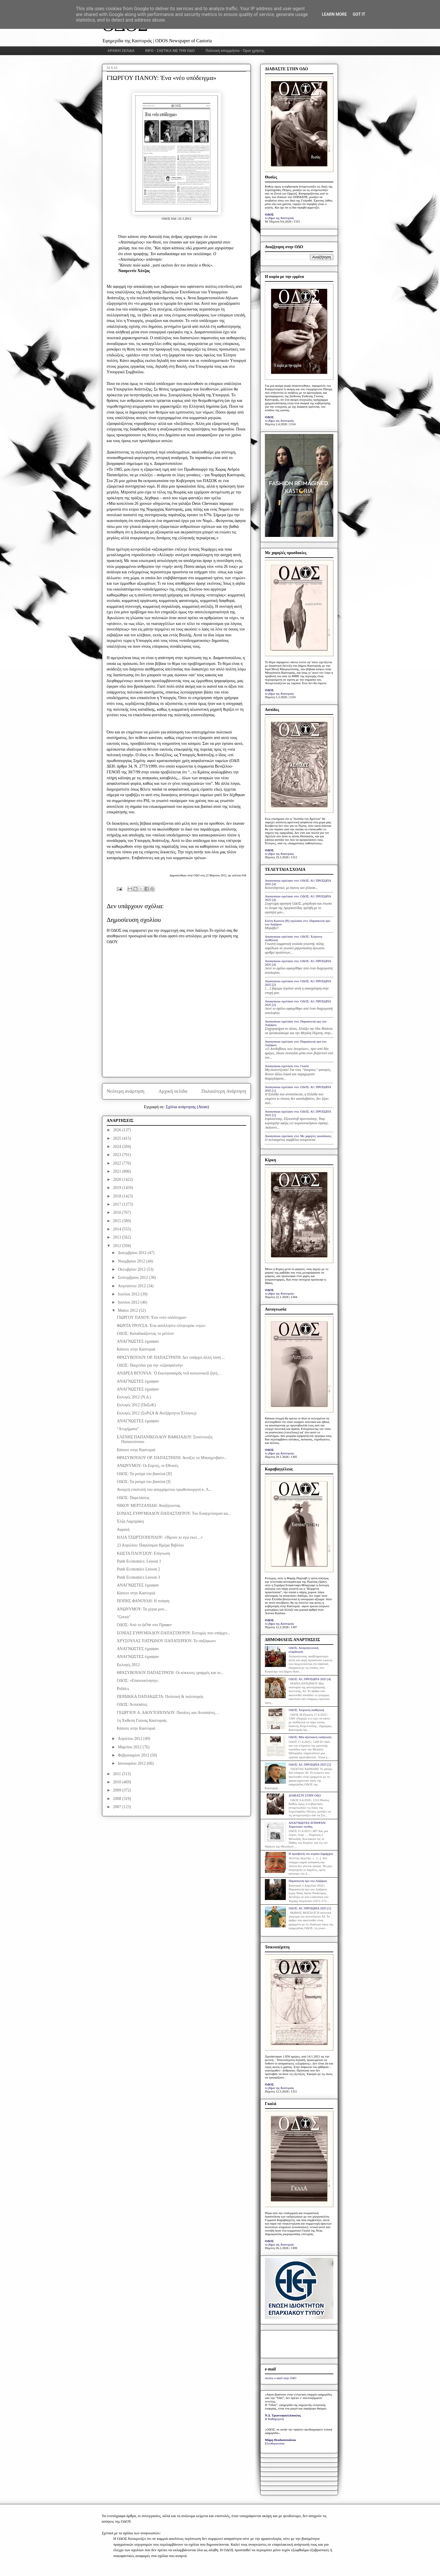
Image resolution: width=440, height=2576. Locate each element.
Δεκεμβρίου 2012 (132, 1253)
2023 (117, 1155)
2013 (117, 1237)
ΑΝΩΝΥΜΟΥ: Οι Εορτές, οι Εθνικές (147, 1465)
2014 (117, 1229)
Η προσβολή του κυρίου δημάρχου (310, 1853)
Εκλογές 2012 (128, 1665)
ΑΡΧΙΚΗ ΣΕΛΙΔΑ (121, 51)
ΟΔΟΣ (269, 214)
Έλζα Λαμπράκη (130, 1521)
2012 (117, 1246)
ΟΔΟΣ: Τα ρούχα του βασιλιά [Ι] (143, 1481)
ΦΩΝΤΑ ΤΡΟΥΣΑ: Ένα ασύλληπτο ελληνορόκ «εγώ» (161, 1325)
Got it (359, 14)
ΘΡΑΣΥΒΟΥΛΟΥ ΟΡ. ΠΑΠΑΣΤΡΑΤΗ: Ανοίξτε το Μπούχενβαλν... (172, 1458)
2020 (117, 1179)
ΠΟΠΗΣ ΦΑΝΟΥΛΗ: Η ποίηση (143, 1601)
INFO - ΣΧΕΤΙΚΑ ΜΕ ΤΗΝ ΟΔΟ (170, 51)
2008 (117, 1798)
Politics (123, 1689)
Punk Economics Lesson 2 (138, 1569)
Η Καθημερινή (274, 2419)
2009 (117, 1790)
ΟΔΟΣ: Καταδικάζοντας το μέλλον (145, 1333)
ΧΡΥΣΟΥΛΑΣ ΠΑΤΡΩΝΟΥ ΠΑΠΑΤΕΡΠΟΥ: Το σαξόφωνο (166, 1641)
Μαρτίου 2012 (130, 1747)
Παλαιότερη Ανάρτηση (223, 1091)
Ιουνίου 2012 (129, 1302)
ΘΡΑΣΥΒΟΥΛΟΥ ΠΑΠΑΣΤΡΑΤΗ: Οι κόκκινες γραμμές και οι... (170, 1672)
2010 (117, 1782)
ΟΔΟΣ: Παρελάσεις (133, 1497)
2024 (117, 1146)
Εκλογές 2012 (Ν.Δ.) (134, 1397)
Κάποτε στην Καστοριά (136, 1349)
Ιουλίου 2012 (129, 1294)
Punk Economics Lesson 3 (138, 1577)
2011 (117, 1774)
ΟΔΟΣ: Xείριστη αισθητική (306, 1710)
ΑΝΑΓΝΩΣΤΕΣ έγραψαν (138, 1341)
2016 (117, 1212)
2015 (117, 1221)
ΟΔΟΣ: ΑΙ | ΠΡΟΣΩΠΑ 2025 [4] (309, 1679)
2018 (117, 1196)
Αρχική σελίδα (173, 1091)
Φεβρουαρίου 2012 (134, 1755)
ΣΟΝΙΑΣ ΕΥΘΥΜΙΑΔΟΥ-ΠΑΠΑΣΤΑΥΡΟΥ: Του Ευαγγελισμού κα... (174, 1513)
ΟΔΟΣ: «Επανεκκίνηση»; (138, 1680)
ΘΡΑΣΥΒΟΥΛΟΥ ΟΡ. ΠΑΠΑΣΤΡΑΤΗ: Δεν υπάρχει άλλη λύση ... (171, 1357)
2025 (117, 1138)
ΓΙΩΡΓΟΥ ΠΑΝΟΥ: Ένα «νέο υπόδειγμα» (151, 1317)
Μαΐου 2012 (128, 1310)
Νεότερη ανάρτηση (126, 1091)
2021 (117, 1171)
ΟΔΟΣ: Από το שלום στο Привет (144, 1625)
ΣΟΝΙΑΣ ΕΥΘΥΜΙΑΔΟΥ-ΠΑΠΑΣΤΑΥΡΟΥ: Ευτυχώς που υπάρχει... (173, 1633)
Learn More (334, 14)
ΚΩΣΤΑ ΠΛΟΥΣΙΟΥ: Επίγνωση (143, 1553)
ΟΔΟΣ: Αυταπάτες (132, 1704)
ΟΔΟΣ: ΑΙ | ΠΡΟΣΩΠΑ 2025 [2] (309, 1764)
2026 (117, 1130)
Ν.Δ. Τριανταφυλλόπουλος (283, 2415)
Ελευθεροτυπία (274, 2443)
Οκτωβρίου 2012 (132, 1269)
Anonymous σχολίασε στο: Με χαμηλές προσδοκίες (298, 1136)
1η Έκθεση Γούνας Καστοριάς (142, 1720)
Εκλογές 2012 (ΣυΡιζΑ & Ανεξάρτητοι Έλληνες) (156, 1413)
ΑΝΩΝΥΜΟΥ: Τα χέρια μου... (142, 1609)
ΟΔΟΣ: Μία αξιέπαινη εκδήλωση (309, 1737)
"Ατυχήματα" (128, 1429)
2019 (117, 1187)
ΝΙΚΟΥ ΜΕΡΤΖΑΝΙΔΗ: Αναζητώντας (148, 1505)
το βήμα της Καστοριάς (279, 218)
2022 (117, 1163)
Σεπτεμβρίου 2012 (133, 1277)
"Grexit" (124, 1617)
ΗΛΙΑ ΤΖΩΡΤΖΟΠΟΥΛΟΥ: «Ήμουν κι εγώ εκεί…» (160, 1537)
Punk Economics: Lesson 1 (139, 1561)
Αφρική (123, 1529)
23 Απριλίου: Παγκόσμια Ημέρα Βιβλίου (150, 1545)
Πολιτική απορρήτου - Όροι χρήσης (235, 51)
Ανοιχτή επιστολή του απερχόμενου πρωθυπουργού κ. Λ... (164, 1489)
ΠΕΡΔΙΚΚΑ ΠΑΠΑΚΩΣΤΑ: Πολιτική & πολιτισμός (160, 1696)
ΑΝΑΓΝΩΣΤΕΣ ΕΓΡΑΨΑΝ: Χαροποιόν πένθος (307, 1824)
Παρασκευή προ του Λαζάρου (307, 1880)
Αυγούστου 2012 (132, 1286)
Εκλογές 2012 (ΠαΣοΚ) (136, 1405)
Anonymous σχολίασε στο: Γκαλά (287, 1066)
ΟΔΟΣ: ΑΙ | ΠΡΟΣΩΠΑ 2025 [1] (309, 1908)
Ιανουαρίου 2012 (132, 1763)
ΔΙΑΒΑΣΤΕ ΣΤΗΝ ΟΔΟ (304, 1795)
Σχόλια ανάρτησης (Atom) (187, 1107)
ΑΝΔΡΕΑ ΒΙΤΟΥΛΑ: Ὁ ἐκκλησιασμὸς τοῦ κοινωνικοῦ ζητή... (168, 1373)
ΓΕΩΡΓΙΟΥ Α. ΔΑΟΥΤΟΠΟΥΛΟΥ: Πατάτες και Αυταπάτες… (168, 1712)
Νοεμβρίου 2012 (132, 1261)
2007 (117, 1807)
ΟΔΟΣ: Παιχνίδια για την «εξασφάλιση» (150, 1365)
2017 (117, 1204)
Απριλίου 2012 (130, 1738)
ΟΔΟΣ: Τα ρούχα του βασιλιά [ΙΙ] (144, 1474)
